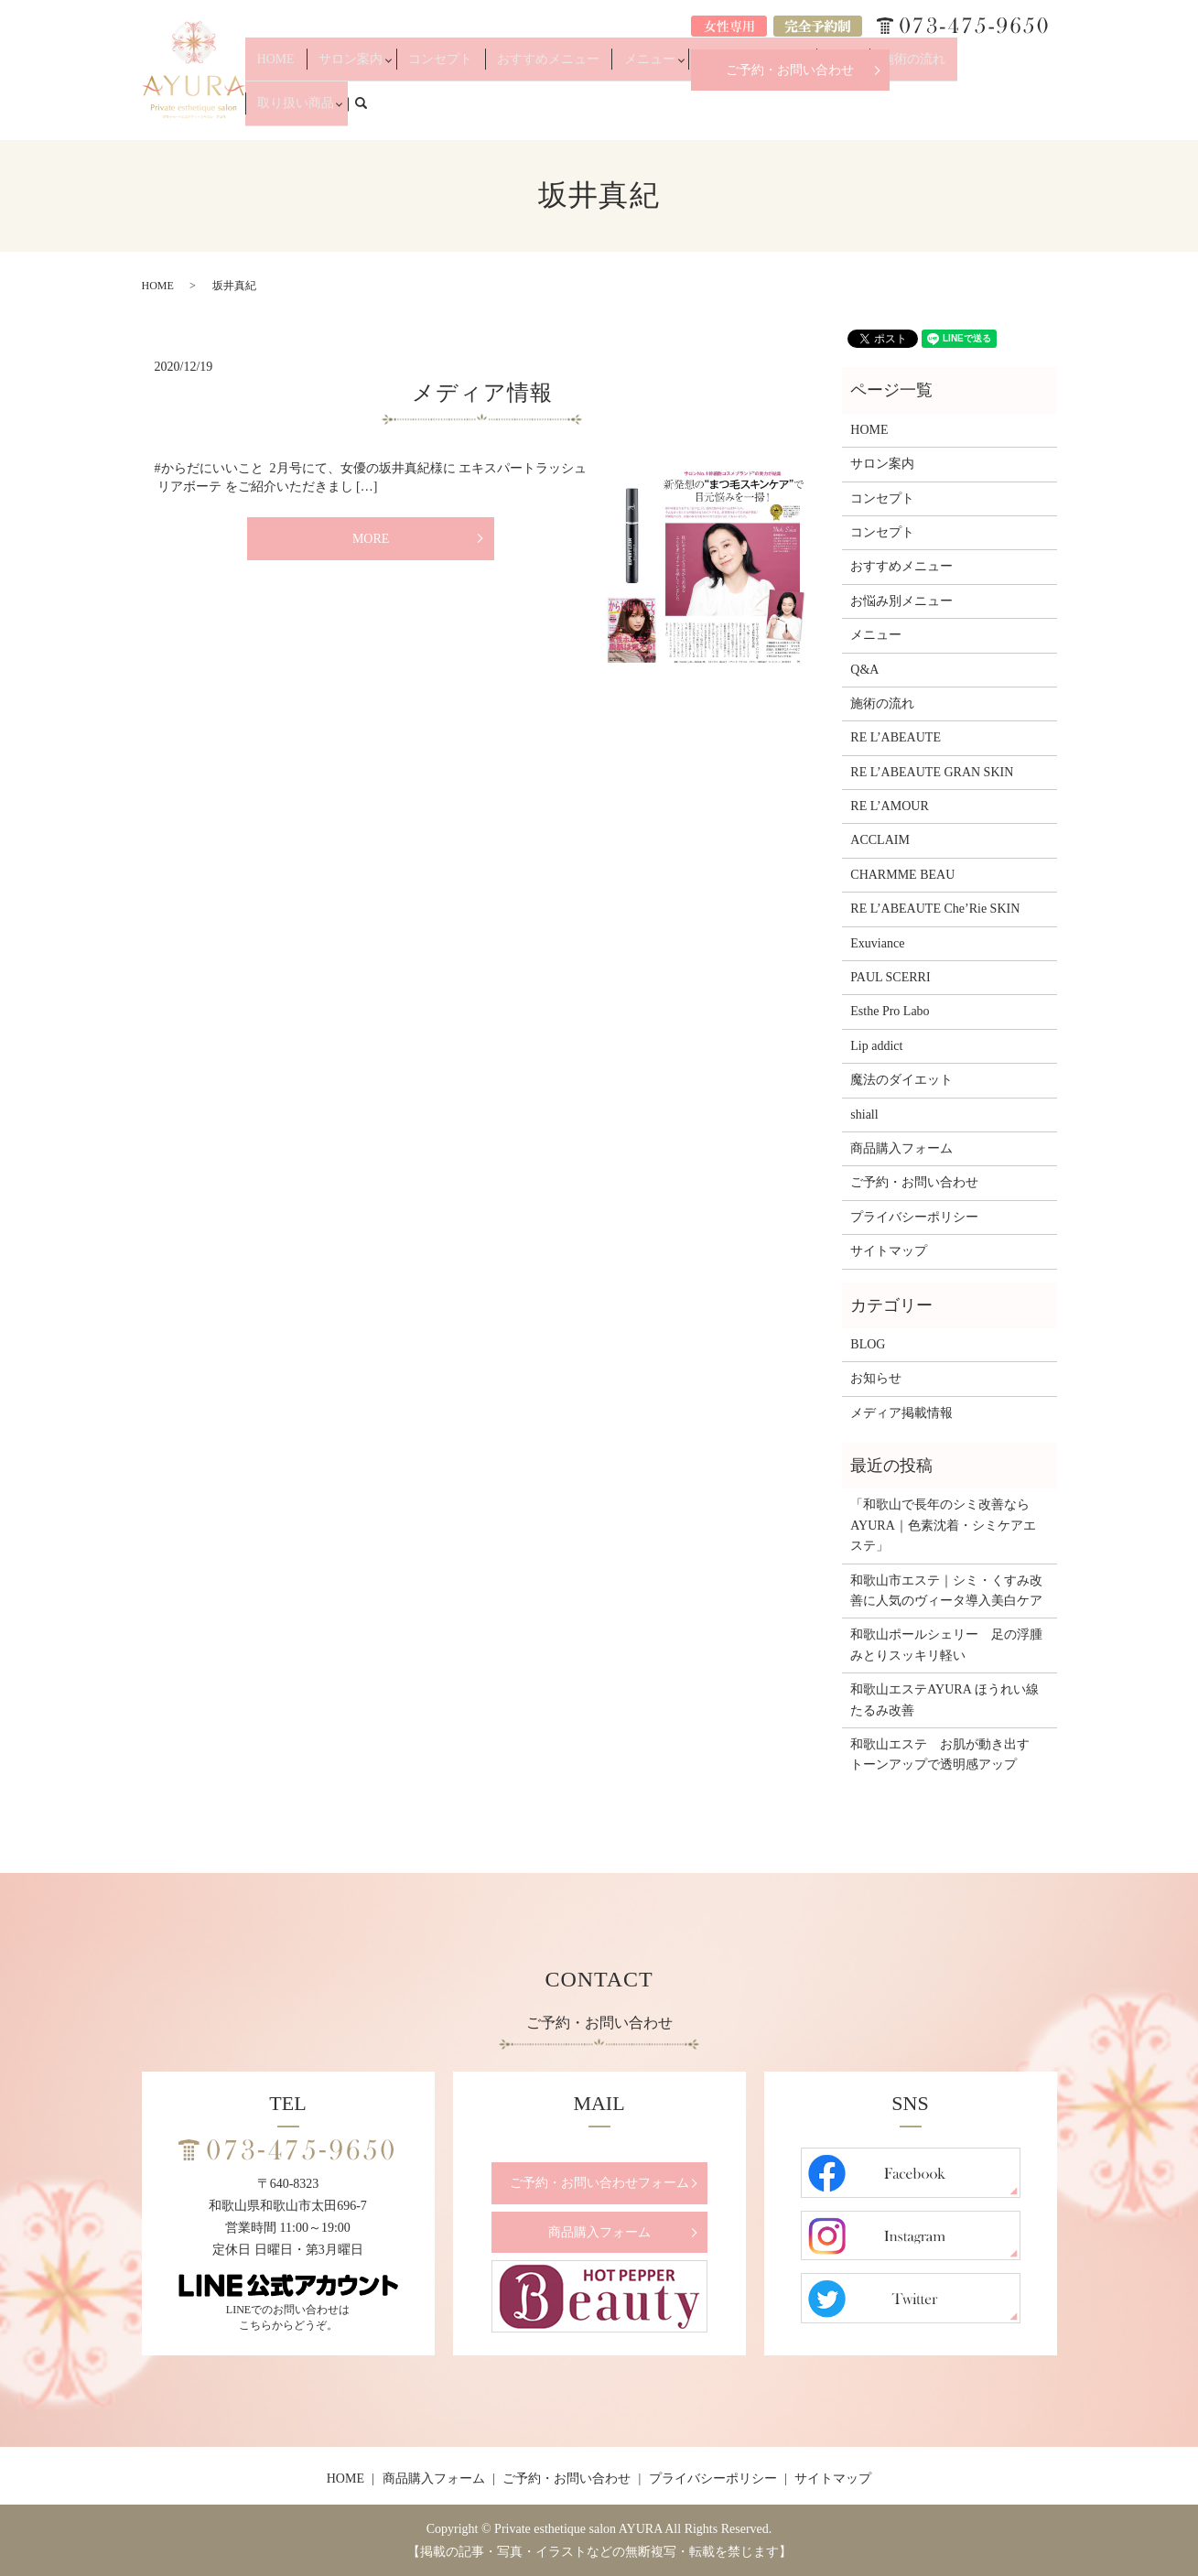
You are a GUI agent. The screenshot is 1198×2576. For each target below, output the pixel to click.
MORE (370, 539)
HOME (364, 111)
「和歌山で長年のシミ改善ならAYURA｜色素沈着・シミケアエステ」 (943, 1525)
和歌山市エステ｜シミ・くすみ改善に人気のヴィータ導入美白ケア (946, 1590)
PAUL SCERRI (890, 977)
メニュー (672, 111)
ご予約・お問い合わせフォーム (599, 2183)
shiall (864, 1114)
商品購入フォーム (901, 1148)
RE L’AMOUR (889, 806)
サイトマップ (888, 1251)
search (1052, 110)
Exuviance (877, 943)
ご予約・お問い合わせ (790, 70)
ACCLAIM (880, 840)
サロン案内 (422, 111)
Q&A (847, 111)
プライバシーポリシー (914, 1217)
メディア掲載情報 (901, 1413)
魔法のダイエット (901, 1080)
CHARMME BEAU (902, 875)
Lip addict (876, 1046)
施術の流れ (901, 111)
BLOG (867, 1344)
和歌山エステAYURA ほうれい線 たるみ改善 (948, 1699)
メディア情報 (482, 393)
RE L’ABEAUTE (895, 737)
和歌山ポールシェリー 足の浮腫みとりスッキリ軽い (946, 1644)
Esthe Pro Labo (889, 1011)
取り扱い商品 (977, 111)
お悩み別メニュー (764, 111)
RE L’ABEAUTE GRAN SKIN (931, 772)
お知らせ (875, 1378)
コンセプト (504, 111)
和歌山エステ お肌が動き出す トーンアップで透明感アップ (946, 1754)
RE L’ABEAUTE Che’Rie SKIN (935, 908)
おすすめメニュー (591, 111)
